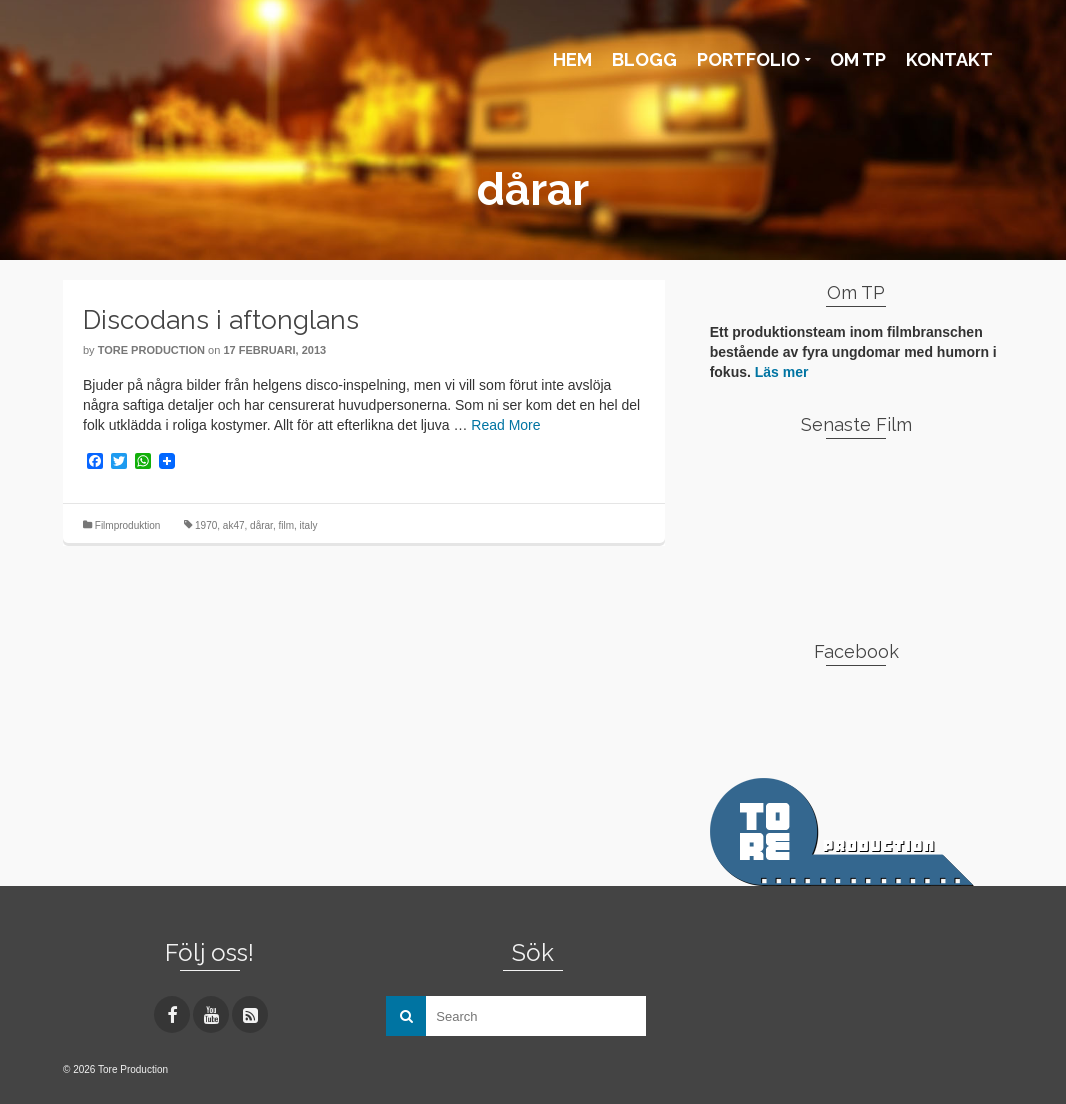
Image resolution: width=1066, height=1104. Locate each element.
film (286, 525)
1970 (206, 525)
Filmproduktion (128, 525)
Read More (505, 425)
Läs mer (782, 372)
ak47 (234, 525)
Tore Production (151, 350)
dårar (261, 525)
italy (309, 525)
